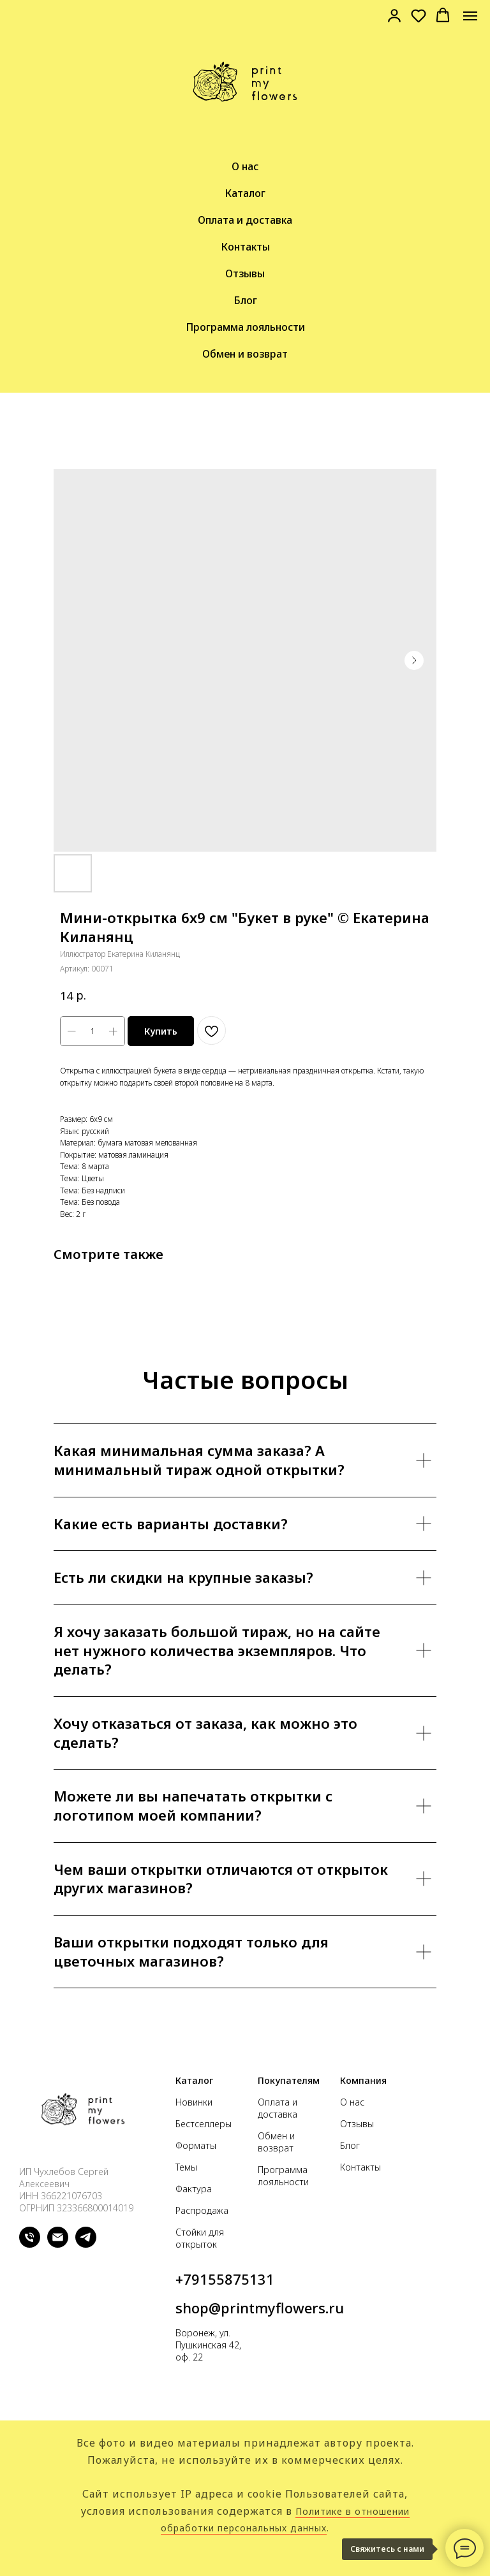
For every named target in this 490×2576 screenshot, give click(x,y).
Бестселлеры (203, 2124)
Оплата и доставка (245, 220)
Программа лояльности (245, 327)
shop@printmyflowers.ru (259, 2307)
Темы (186, 2167)
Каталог (245, 193)
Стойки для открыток (199, 2238)
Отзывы (245, 273)
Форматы (195, 2145)
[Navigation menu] (470, 15)
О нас (245, 166)
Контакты (245, 247)
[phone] (29, 2244)
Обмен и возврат (245, 354)
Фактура (193, 2189)
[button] (418, 15)
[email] (57, 2244)
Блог (245, 300)
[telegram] (85, 2244)
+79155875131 (224, 2279)
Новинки (193, 2102)
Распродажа (201, 2210)
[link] (394, 15)
